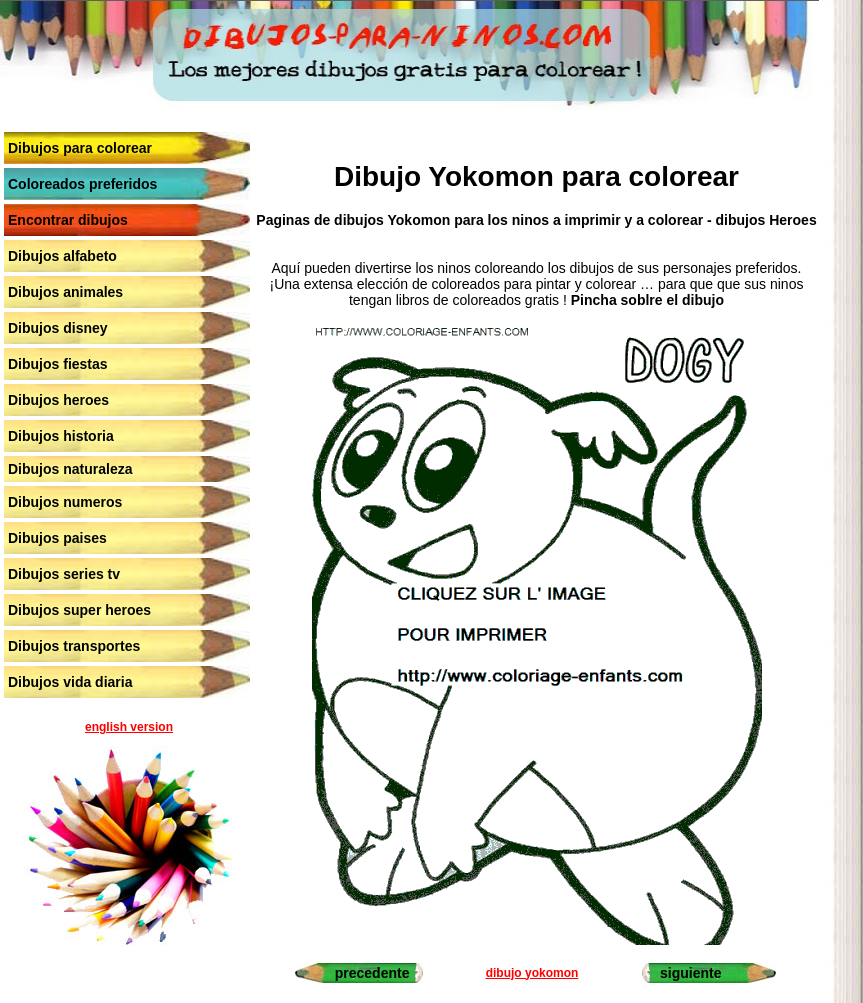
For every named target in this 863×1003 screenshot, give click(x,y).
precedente (372, 973)
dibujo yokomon (532, 973)
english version (129, 727)
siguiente (690, 973)
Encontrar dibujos (68, 220)
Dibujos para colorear (80, 148)
